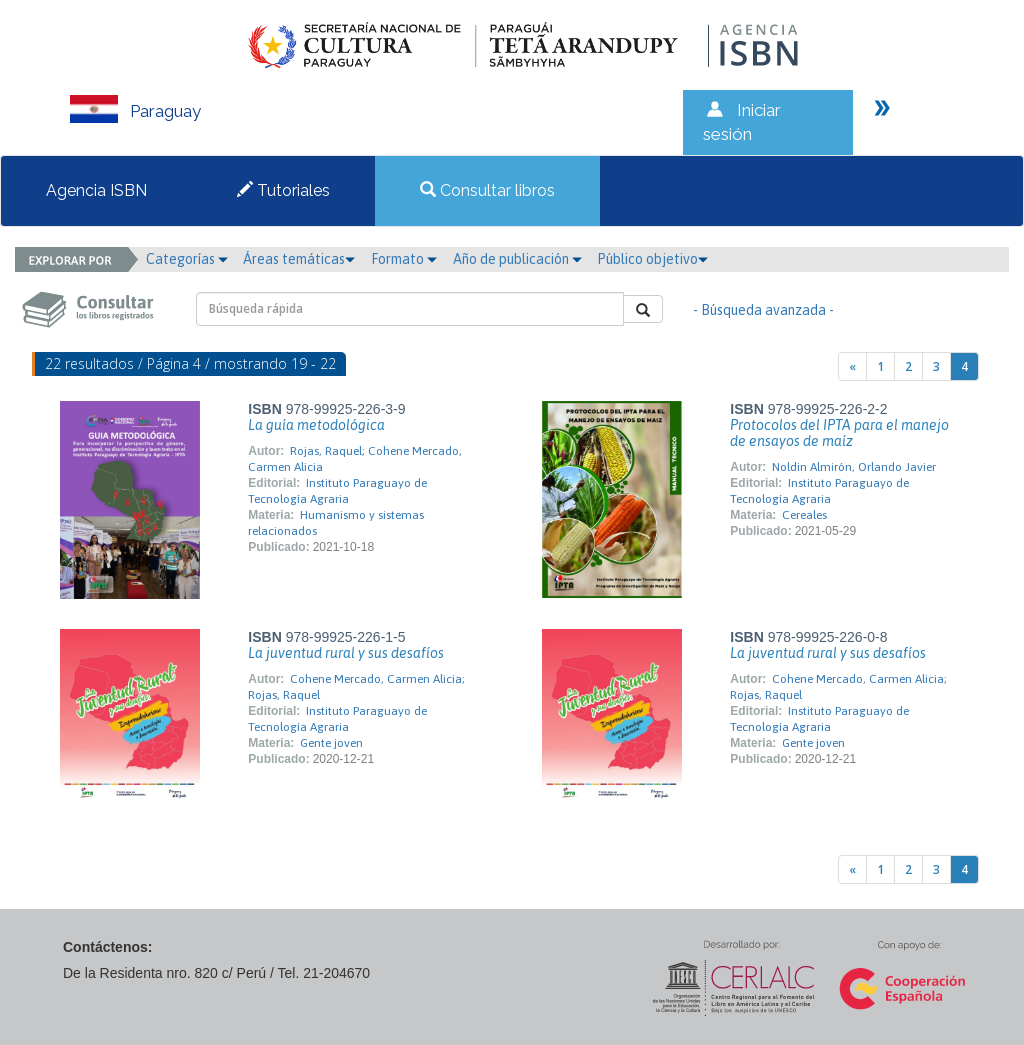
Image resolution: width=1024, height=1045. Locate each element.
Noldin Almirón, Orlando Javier (854, 467)
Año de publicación (517, 259)
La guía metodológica (316, 425)
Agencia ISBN (96, 190)
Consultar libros (487, 190)
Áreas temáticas (299, 259)
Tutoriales (283, 190)
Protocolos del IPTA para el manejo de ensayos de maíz (839, 433)
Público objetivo (652, 259)
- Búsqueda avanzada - (763, 310)
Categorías (187, 259)
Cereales (804, 515)
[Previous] (852, 366)
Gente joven (331, 743)
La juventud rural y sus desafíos (346, 653)
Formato (404, 259)
